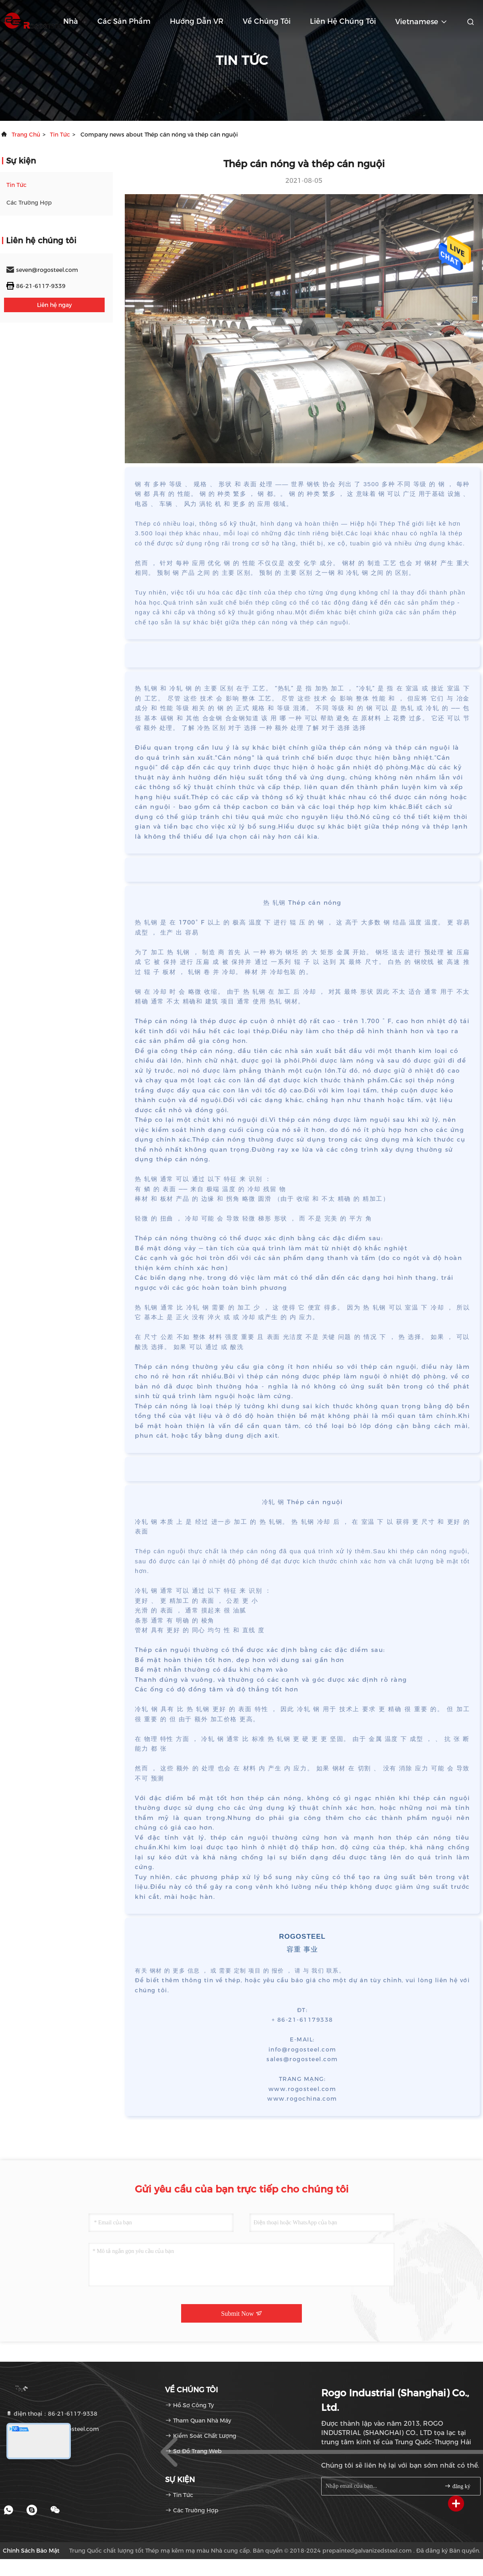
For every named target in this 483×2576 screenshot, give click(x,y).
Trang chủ (26, 134)
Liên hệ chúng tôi (343, 21)
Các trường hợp (29, 202)
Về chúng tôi (267, 21)
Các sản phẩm (124, 21)
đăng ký (457, 2486)
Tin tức (60, 134)
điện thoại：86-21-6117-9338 (51, 2413)
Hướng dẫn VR (196, 21)
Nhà (70, 21)
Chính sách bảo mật (31, 2550)
